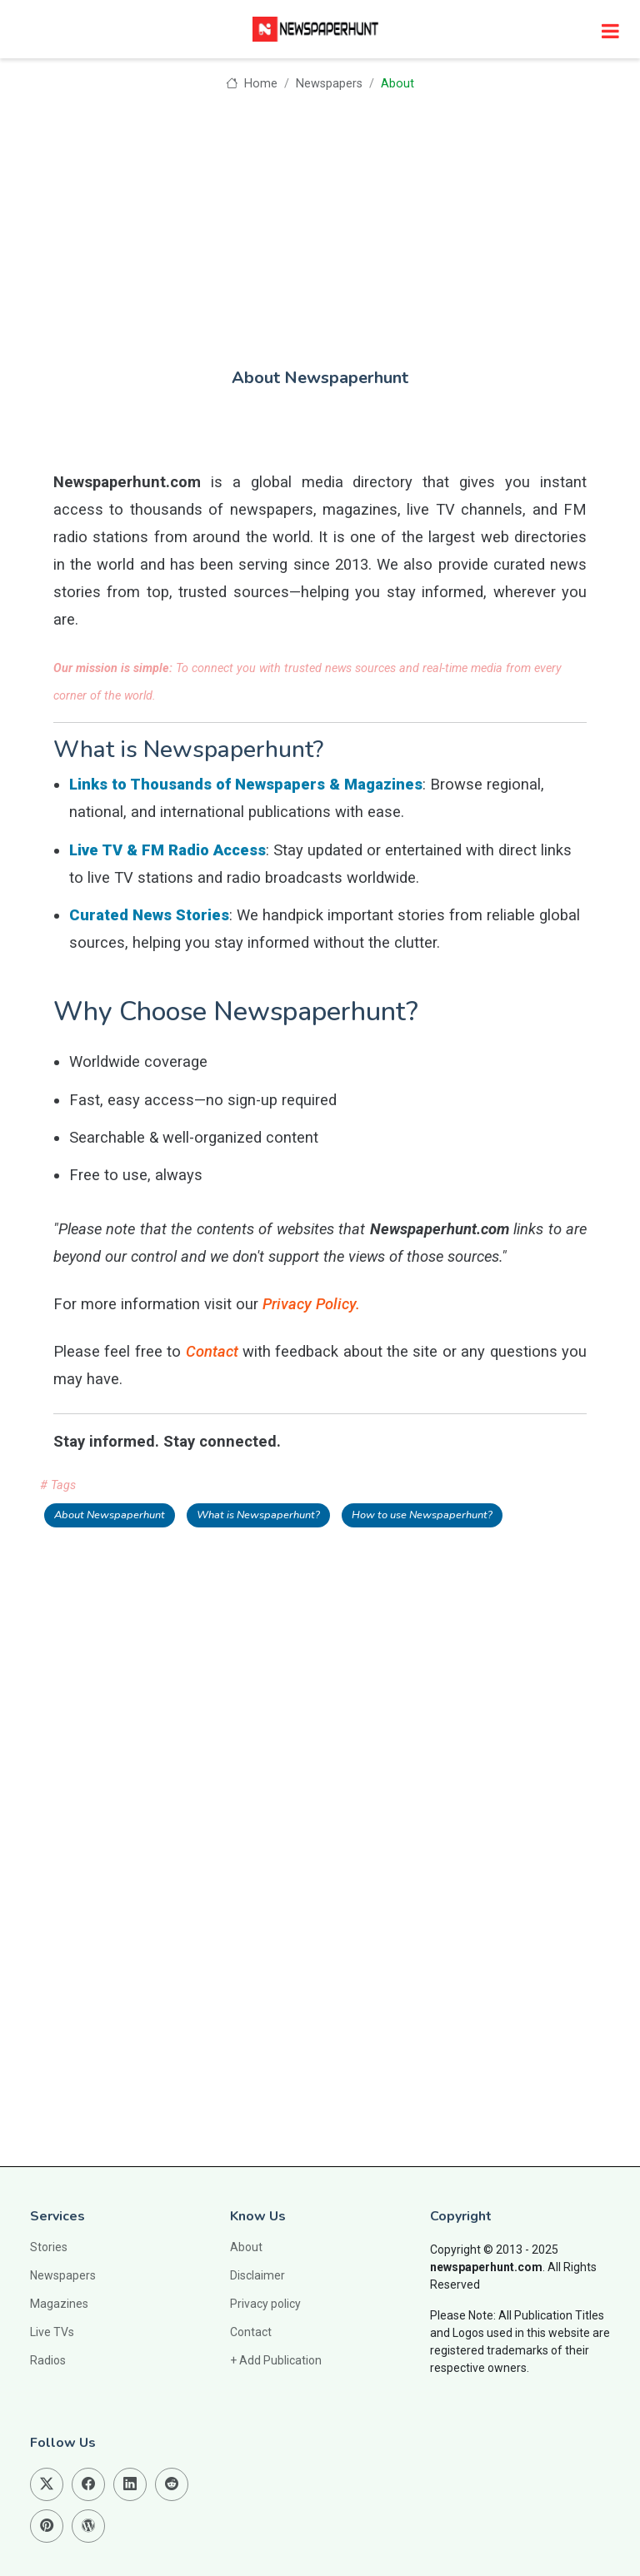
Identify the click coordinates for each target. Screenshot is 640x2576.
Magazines (59, 2303)
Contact (212, 1351)
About (246, 2247)
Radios (48, 2360)
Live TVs (52, 2332)
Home (251, 84)
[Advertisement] (320, 218)
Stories (49, 2247)
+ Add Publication (276, 2360)
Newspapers (329, 84)
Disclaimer (257, 2275)
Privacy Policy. (311, 1304)
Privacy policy (265, 2303)
